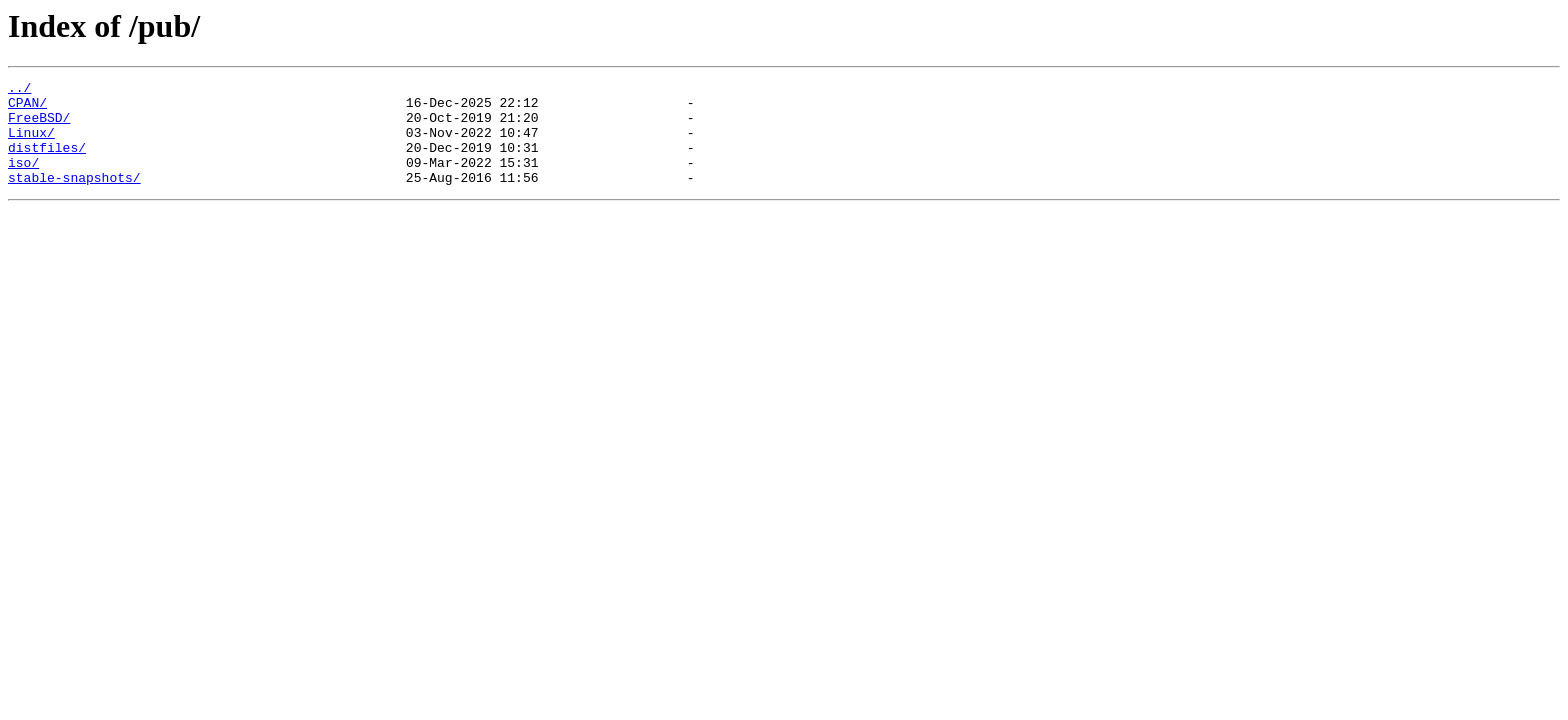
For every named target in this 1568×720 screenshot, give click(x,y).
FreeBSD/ (39, 126)
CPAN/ (27, 108)
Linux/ (31, 144)
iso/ (23, 180)
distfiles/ (47, 162)
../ (19, 90)
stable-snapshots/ (74, 198)
